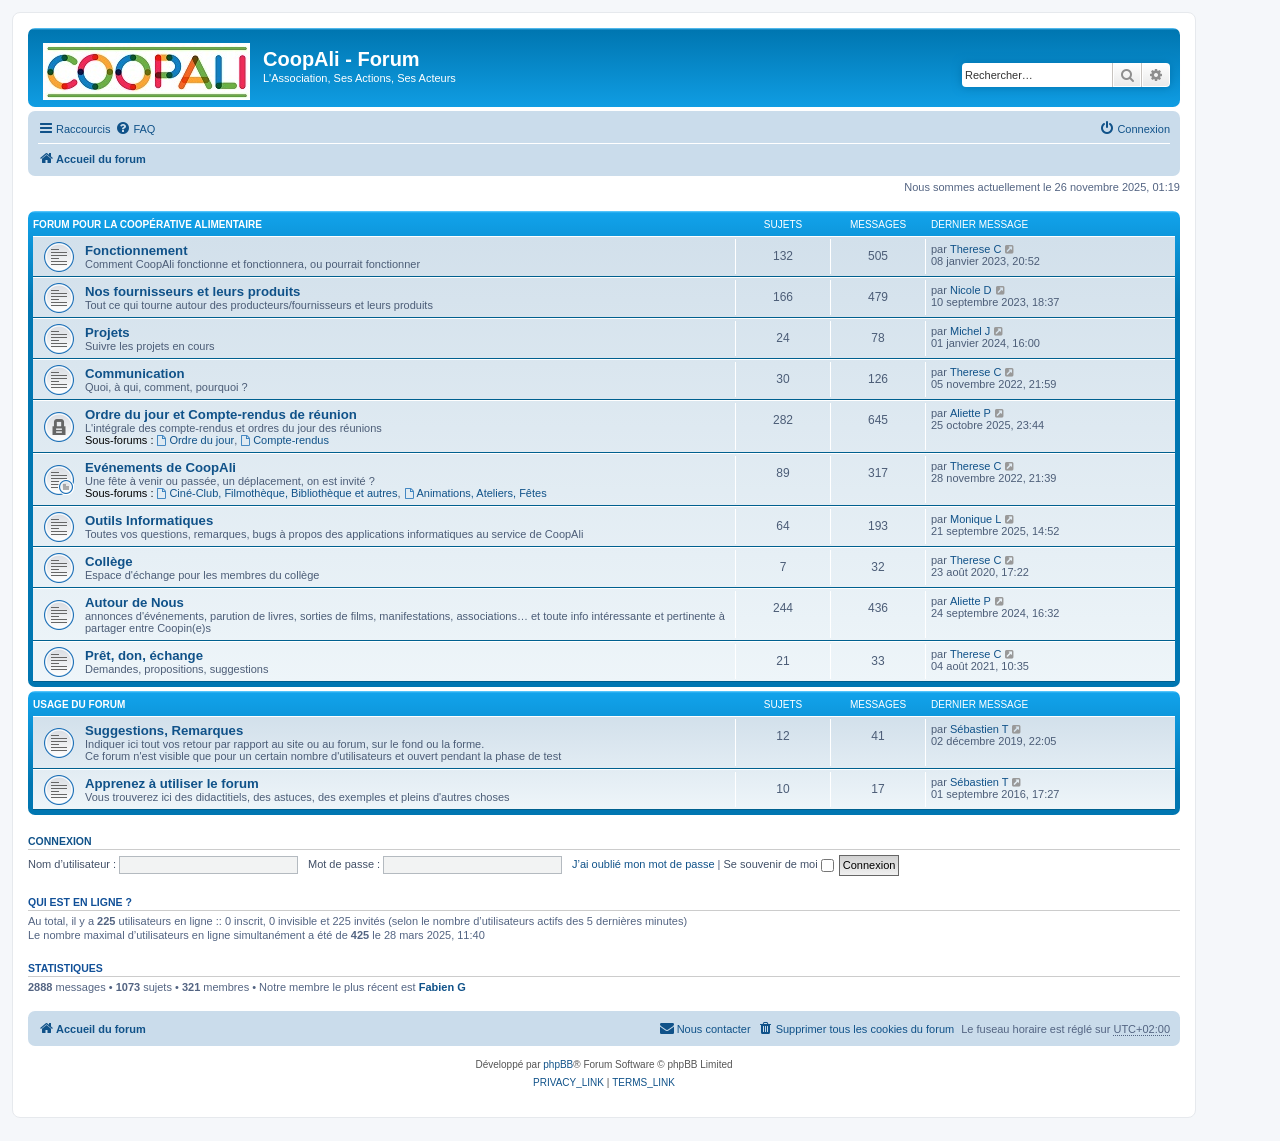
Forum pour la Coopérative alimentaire (147, 224)
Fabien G (442, 987)
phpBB (558, 1064)
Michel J (970, 331)
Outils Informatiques (149, 520)
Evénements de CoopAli (160, 467)
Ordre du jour (196, 440)
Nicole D (971, 290)
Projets (107, 332)
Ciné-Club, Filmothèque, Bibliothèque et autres (277, 493)
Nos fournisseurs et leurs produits (192, 291)
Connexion (60, 841)
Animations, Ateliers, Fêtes (475, 493)
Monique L (975, 519)
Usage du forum (79, 704)
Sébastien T (979, 729)
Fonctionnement (136, 250)
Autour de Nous (134, 602)
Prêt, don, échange (144, 655)
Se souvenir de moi (779, 864)
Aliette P (970, 413)
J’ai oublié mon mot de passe (643, 864)
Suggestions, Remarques (164, 730)
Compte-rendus (284, 440)
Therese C (975, 249)
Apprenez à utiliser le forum (172, 783)
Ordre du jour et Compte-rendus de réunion (221, 414)
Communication (135, 373)
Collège (109, 561)
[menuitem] (135, 129)
